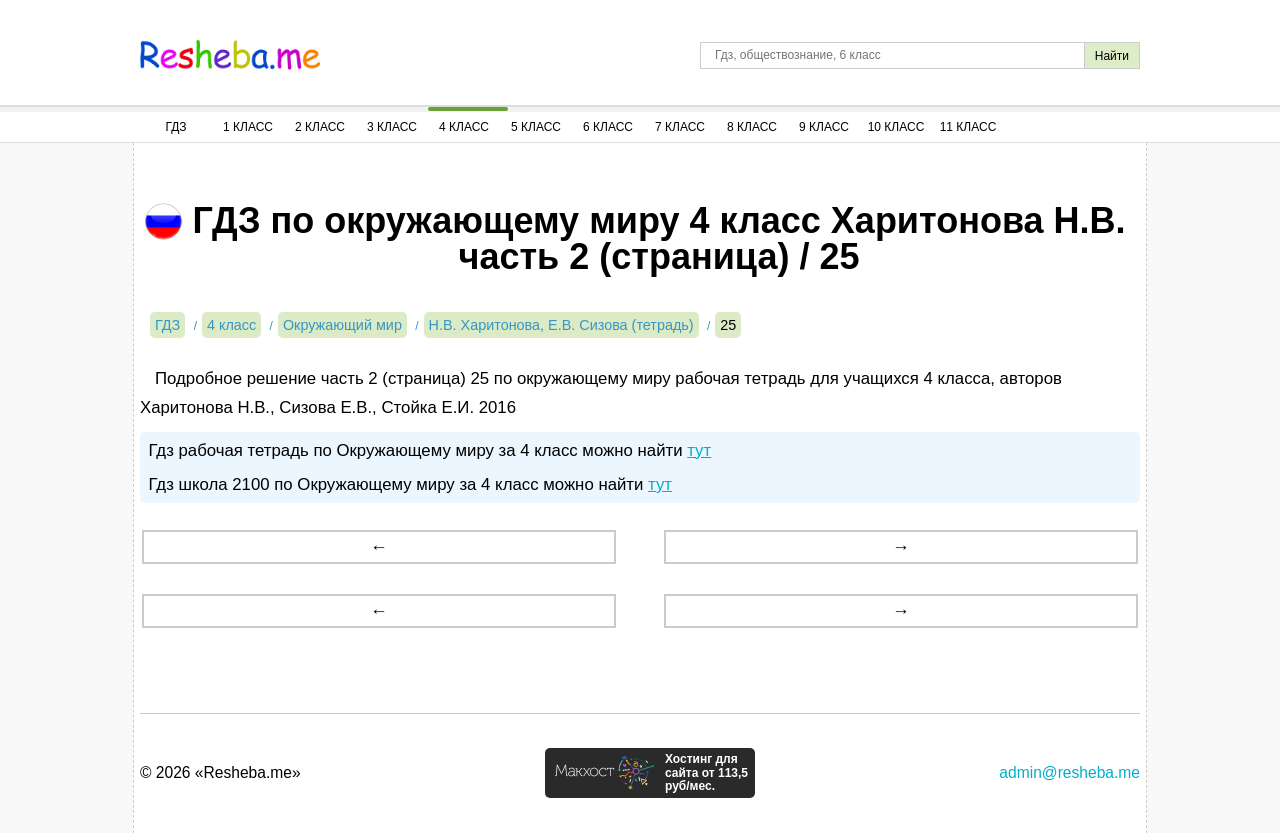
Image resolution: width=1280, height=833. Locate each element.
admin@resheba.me (1069, 772)
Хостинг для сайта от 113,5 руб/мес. (706, 773)
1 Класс (248, 127)
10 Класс (896, 127)
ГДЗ (175, 127)
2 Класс (320, 127)
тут (699, 450)
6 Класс (608, 127)
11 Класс (968, 127)
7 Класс (680, 127)
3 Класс (392, 127)
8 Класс (752, 127)
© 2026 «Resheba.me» (220, 772)
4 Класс (464, 127)
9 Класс (824, 127)
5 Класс (536, 127)
